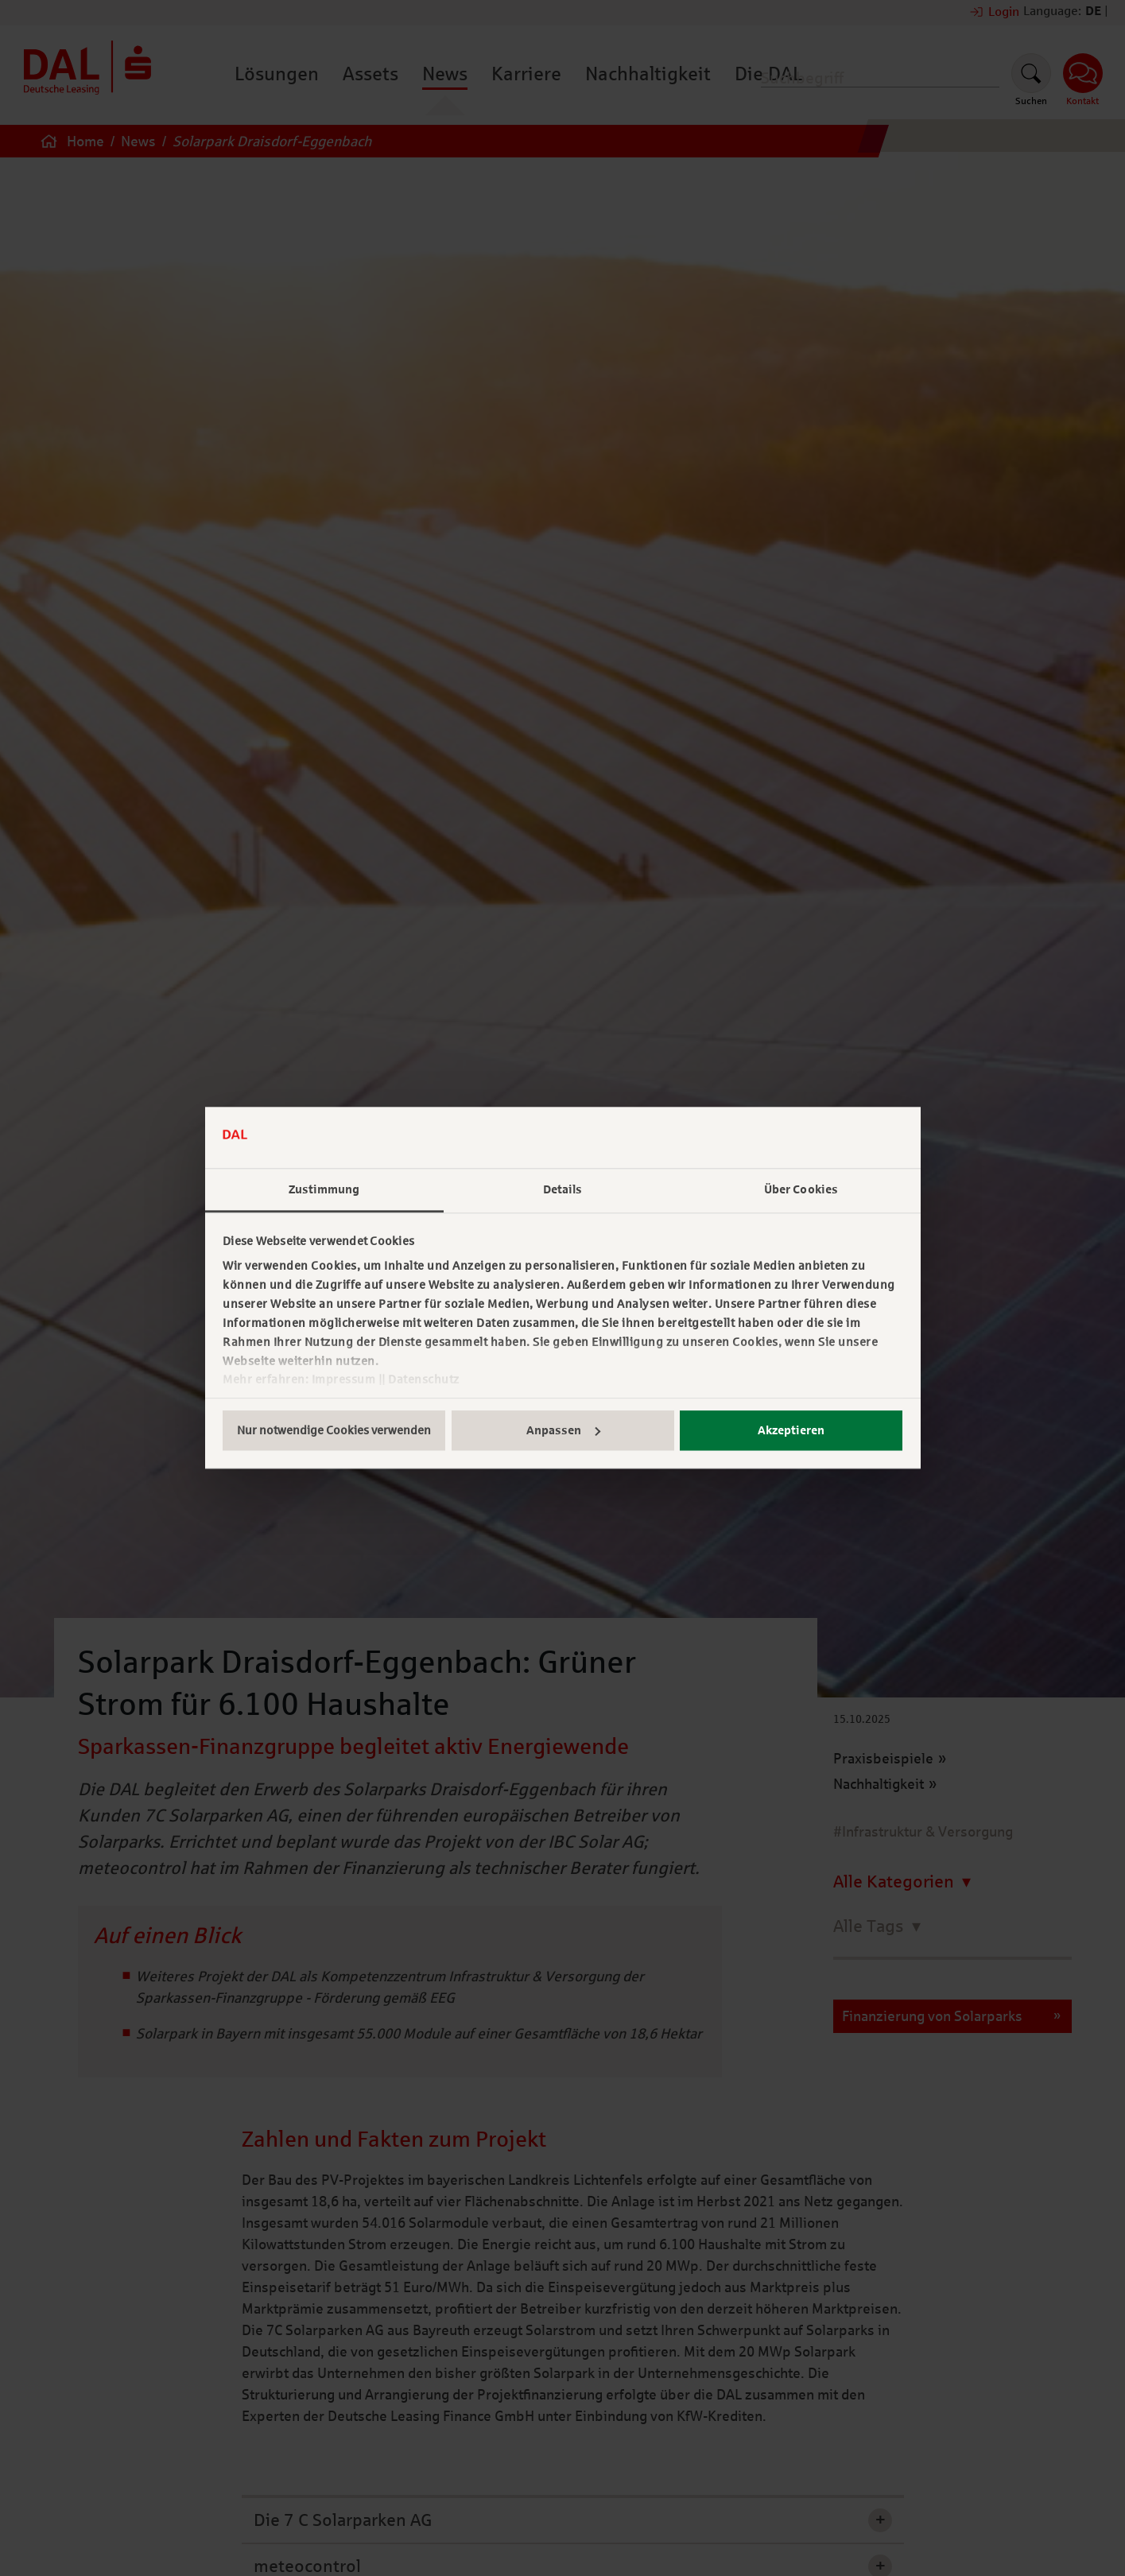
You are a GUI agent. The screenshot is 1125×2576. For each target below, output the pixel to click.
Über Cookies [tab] (801, 1189)
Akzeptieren (791, 1430)
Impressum (344, 1380)
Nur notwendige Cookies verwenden (334, 1430)
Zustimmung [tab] (324, 1189)
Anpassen (563, 1430)
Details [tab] (563, 1189)
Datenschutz (424, 1380)
